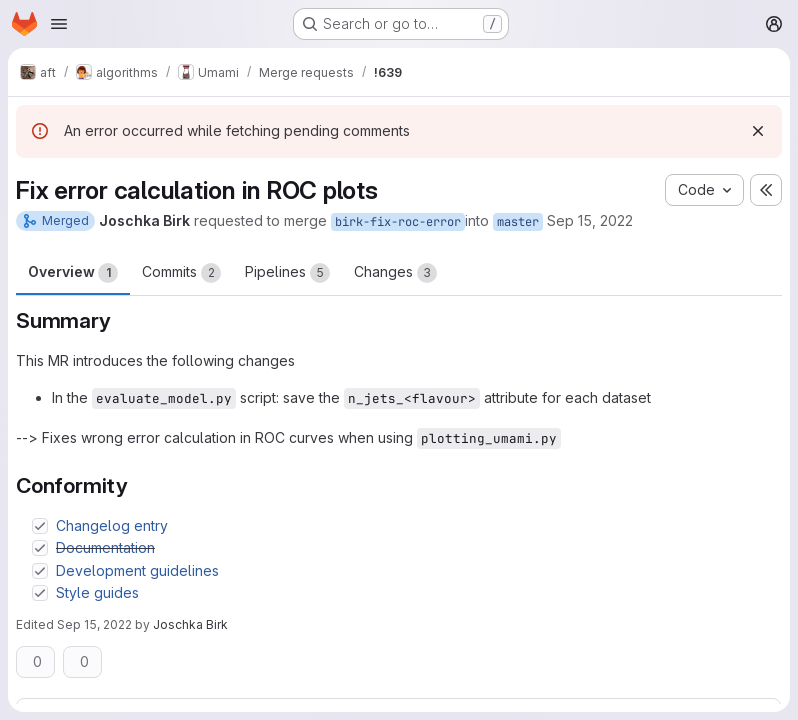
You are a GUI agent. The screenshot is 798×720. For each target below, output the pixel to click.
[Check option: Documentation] (40, 548)
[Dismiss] (758, 131)
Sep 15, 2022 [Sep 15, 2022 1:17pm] (94, 624)
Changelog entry (112, 525)
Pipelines (287, 273)
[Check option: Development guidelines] (40, 571)
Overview (73, 273)
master (518, 222)
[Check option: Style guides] (40, 593)
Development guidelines (137, 570)
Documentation (105, 547)
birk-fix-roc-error (398, 222)
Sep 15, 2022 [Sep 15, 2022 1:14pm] (590, 220)
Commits (181, 273)
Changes (395, 273)
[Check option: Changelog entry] (40, 526)
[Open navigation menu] (59, 24)
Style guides (97, 592)
